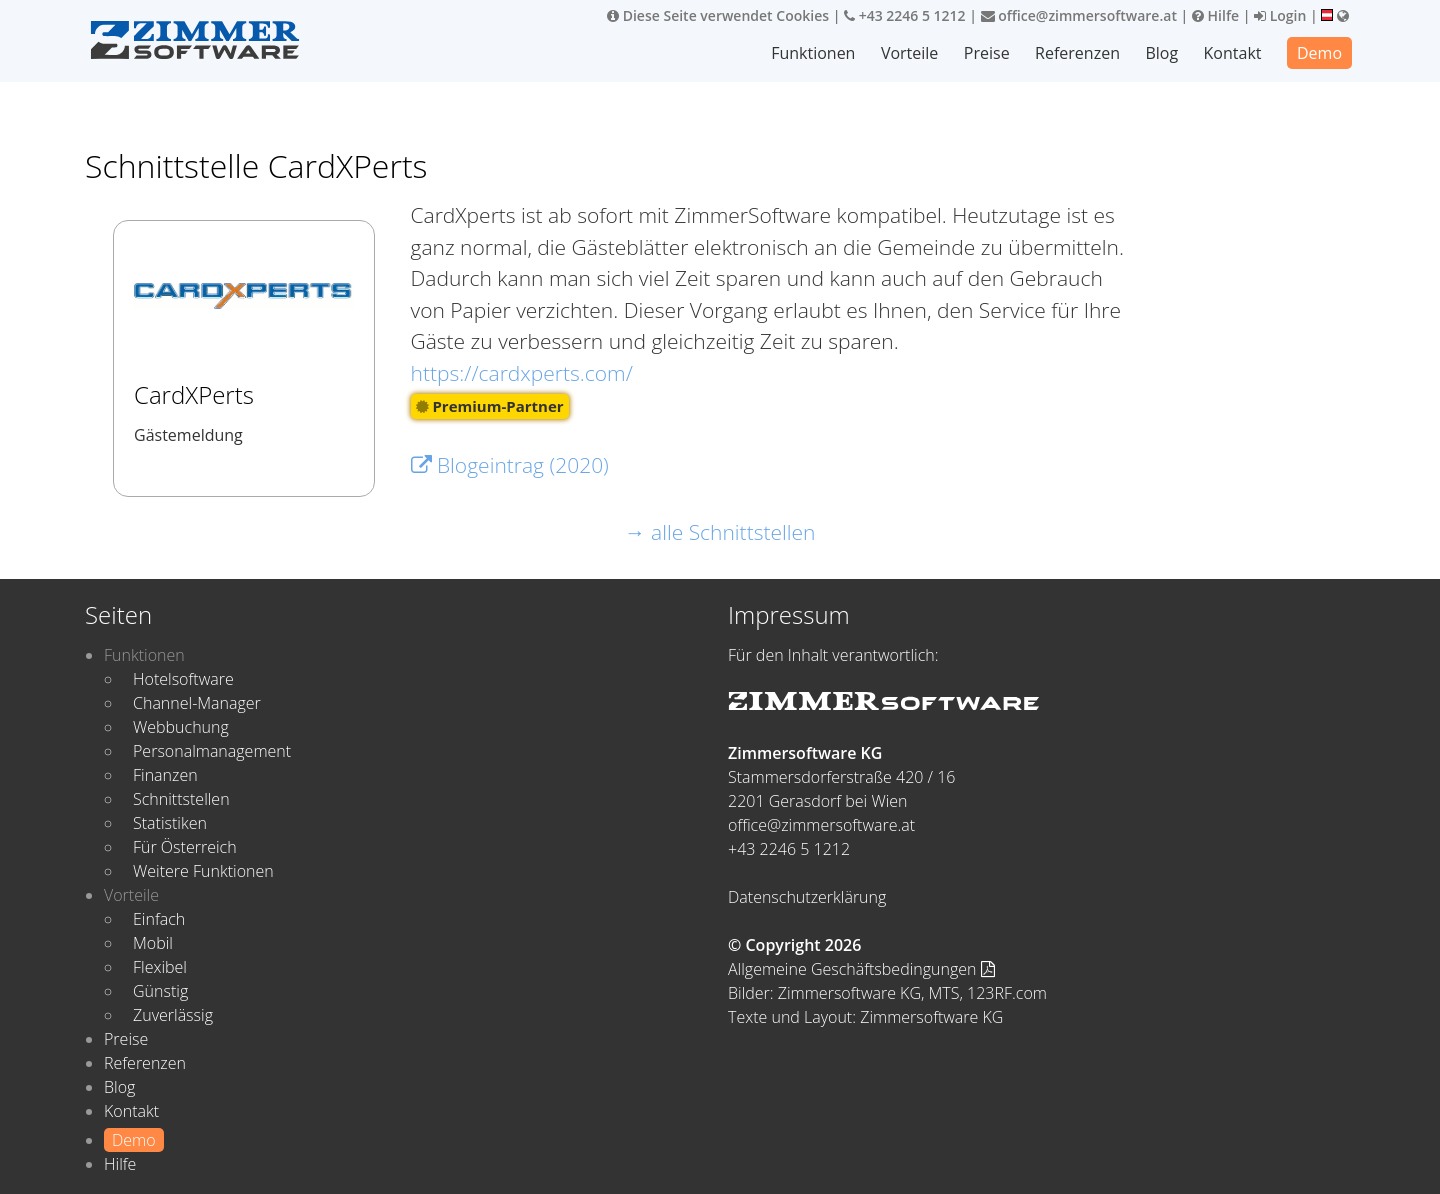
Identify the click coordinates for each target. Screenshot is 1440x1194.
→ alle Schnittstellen (720, 532)
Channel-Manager (197, 703)
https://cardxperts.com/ (522, 373)
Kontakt (1233, 53)
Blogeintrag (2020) (510, 465)
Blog (1161, 53)
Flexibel (160, 967)
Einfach (159, 919)
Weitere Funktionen (203, 871)
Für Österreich (185, 847)
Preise (987, 53)
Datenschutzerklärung (807, 897)
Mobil (153, 943)
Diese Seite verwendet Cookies (718, 15)
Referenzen (1077, 53)
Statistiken (170, 823)
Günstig (160, 991)
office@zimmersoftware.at (1079, 15)
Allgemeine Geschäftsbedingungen (861, 969)
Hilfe (1215, 15)
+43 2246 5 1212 (905, 15)
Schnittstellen (181, 799)
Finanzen (165, 775)
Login (1280, 15)
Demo (1319, 53)
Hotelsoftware (183, 679)
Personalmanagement (212, 751)
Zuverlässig (173, 1015)
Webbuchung (181, 727)
